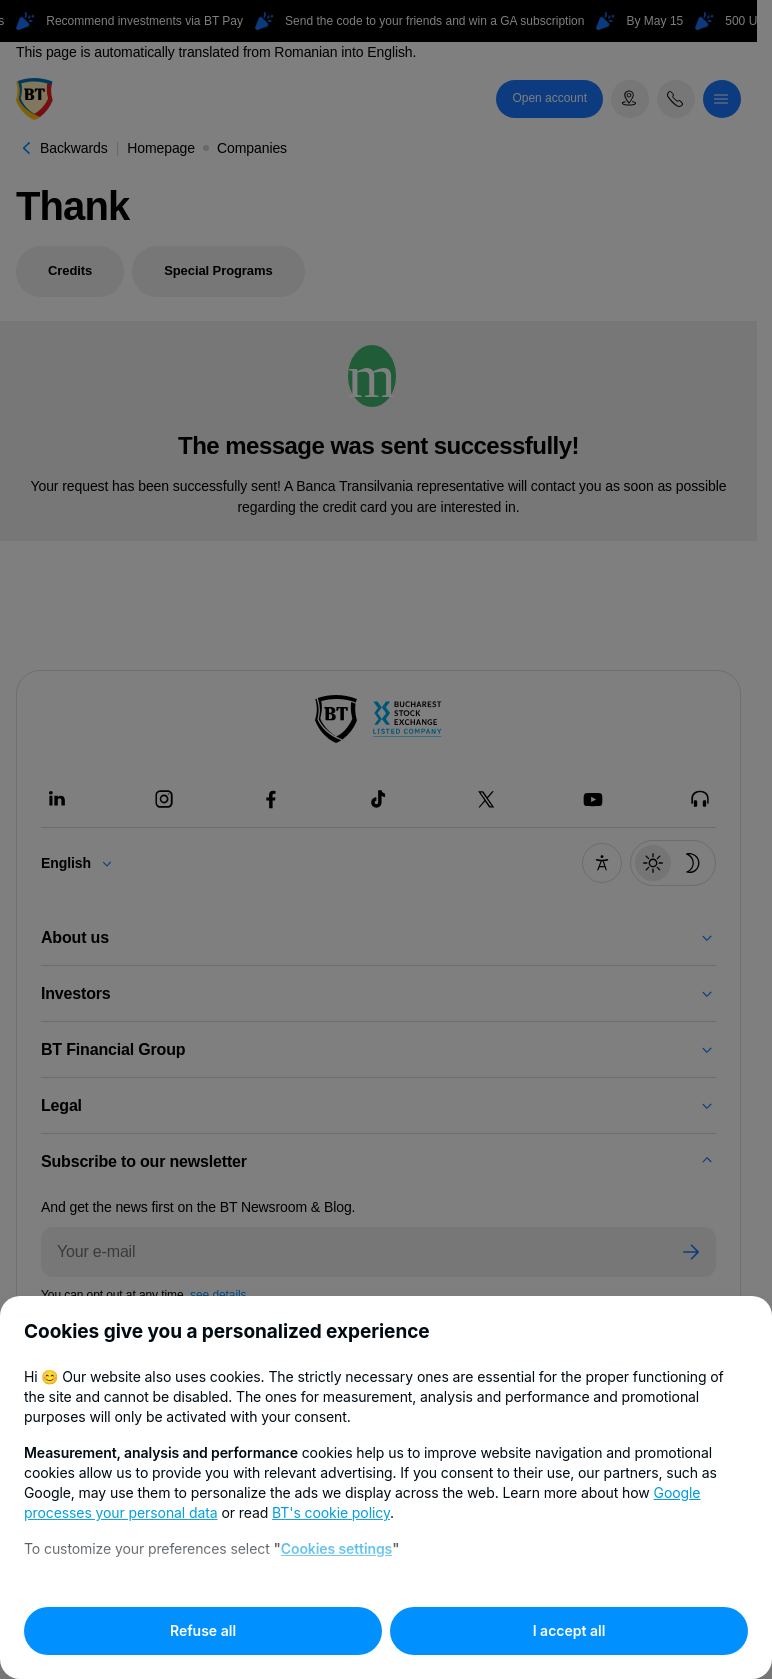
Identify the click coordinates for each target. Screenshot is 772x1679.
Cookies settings (336, 1548)
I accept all (569, 1630)
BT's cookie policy (331, 1512)
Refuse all (203, 1630)
